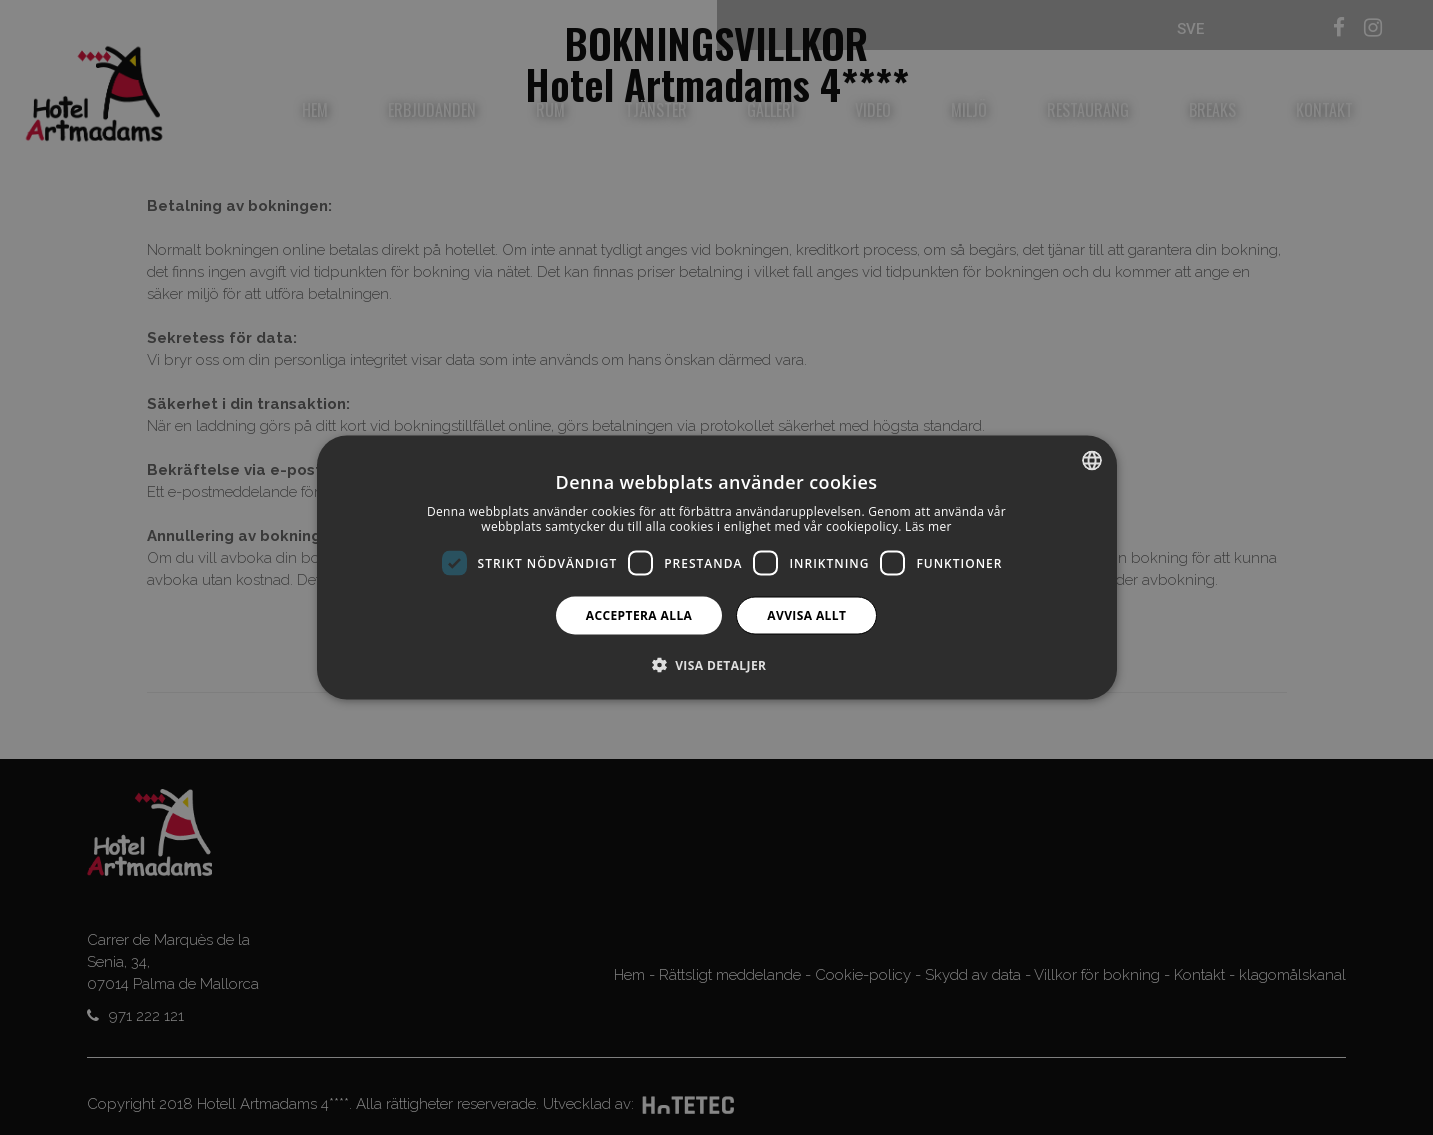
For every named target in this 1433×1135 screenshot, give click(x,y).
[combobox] (1092, 460)
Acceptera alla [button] (639, 615)
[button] (717, 665)
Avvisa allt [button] (806, 615)
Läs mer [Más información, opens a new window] (928, 526)
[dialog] (717, 567)
